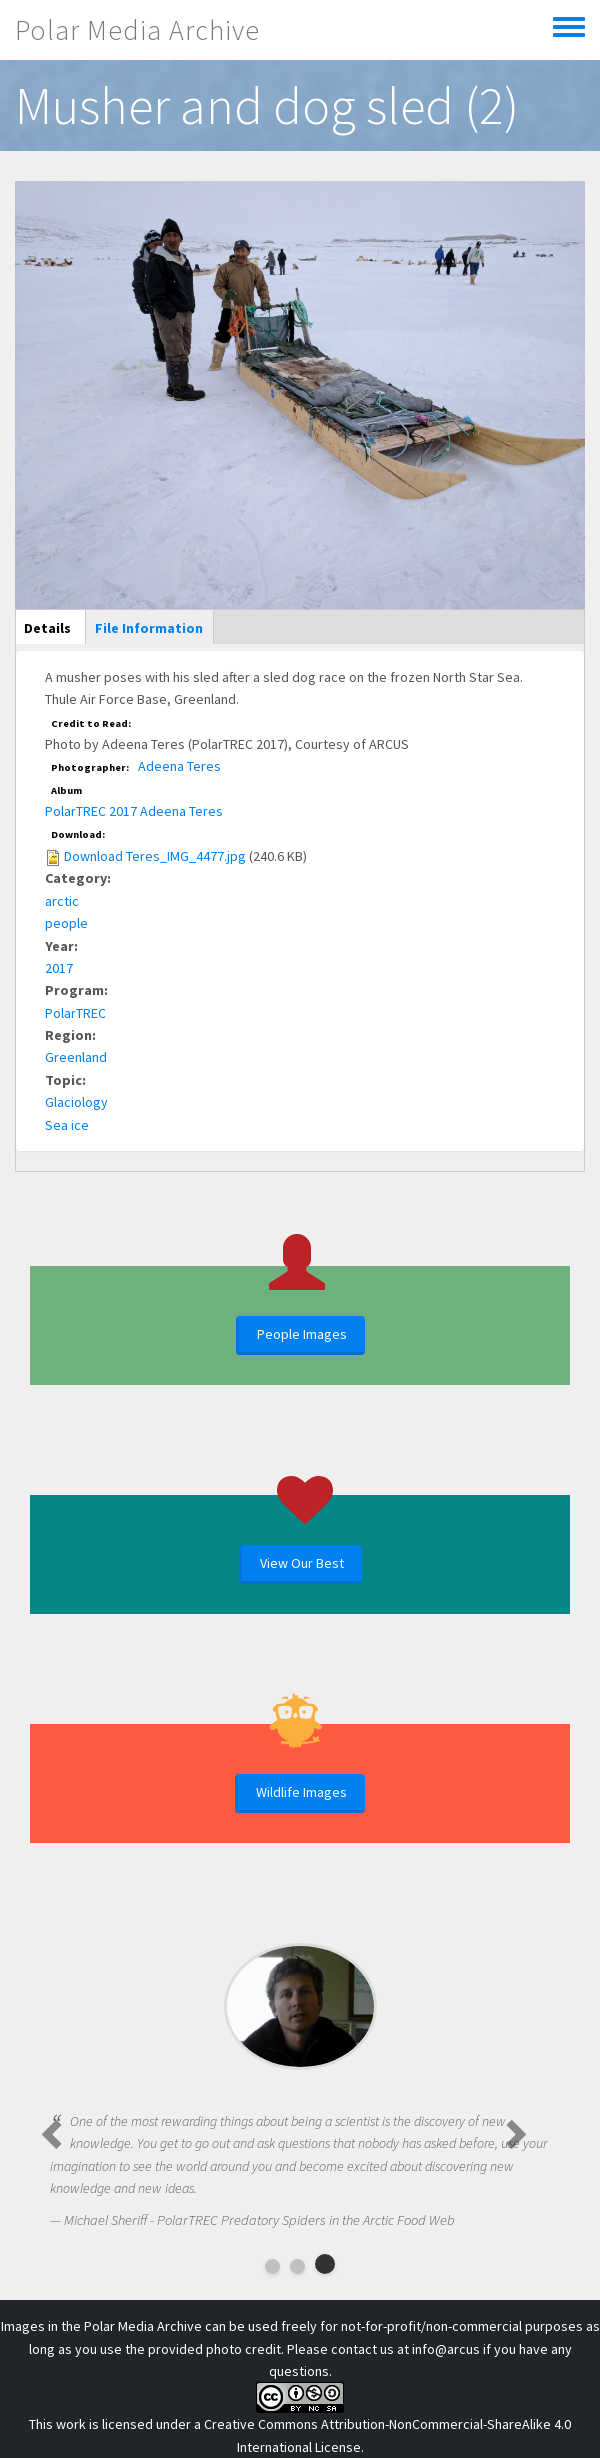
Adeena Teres (179, 766)
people (66, 923)
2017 (59, 968)
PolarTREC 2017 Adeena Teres (134, 811)
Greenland (76, 1057)
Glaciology (76, 1102)
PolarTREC (75, 1013)
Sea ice (67, 1125)
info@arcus (446, 2349)
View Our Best (302, 1563)
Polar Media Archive (137, 30)
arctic (62, 901)
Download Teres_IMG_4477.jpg (155, 856)
